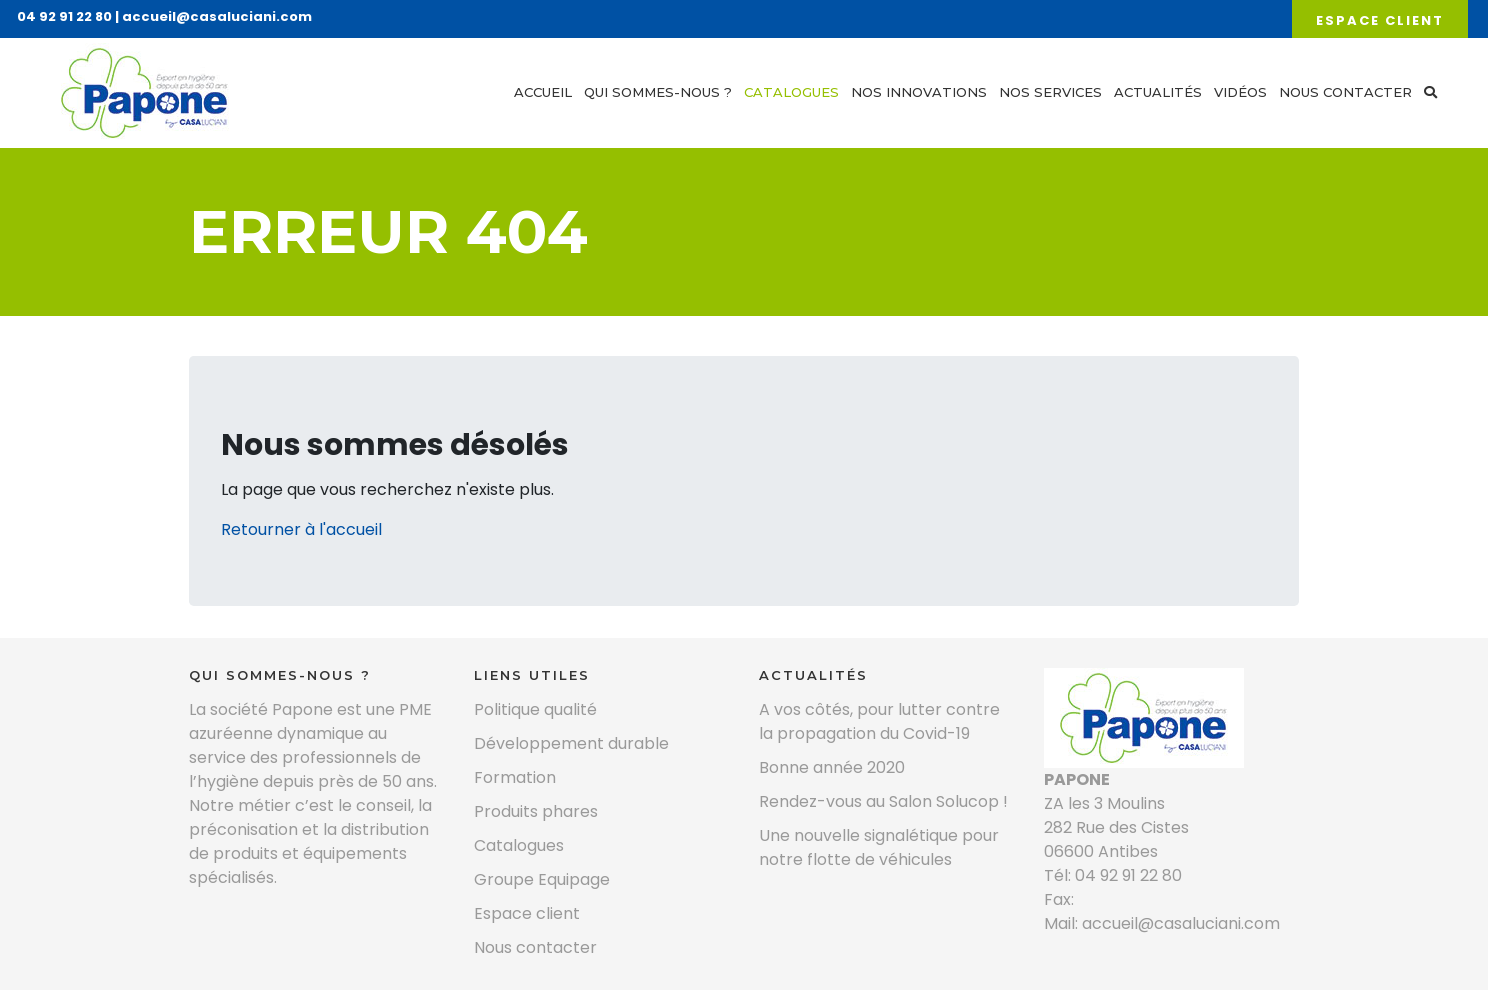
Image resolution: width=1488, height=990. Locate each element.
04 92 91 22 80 (64, 16)
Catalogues (791, 92)
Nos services (1050, 92)
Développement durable (571, 743)
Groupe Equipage (542, 879)
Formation (515, 777)
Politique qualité (535, 709)
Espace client (1380, 20)
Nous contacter (1345, 92)
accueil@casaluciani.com (217, 16)
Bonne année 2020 (832, 767)
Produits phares (536, 811)
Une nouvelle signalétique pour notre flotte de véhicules (879, 847)
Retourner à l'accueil (301, 529)
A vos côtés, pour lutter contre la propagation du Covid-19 (879, 721)
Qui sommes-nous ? (658, 92)
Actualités (1158, 92)
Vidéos (1240, 92)
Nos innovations (919, 92)
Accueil (543, 92)
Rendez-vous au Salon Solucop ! (883, 801)
